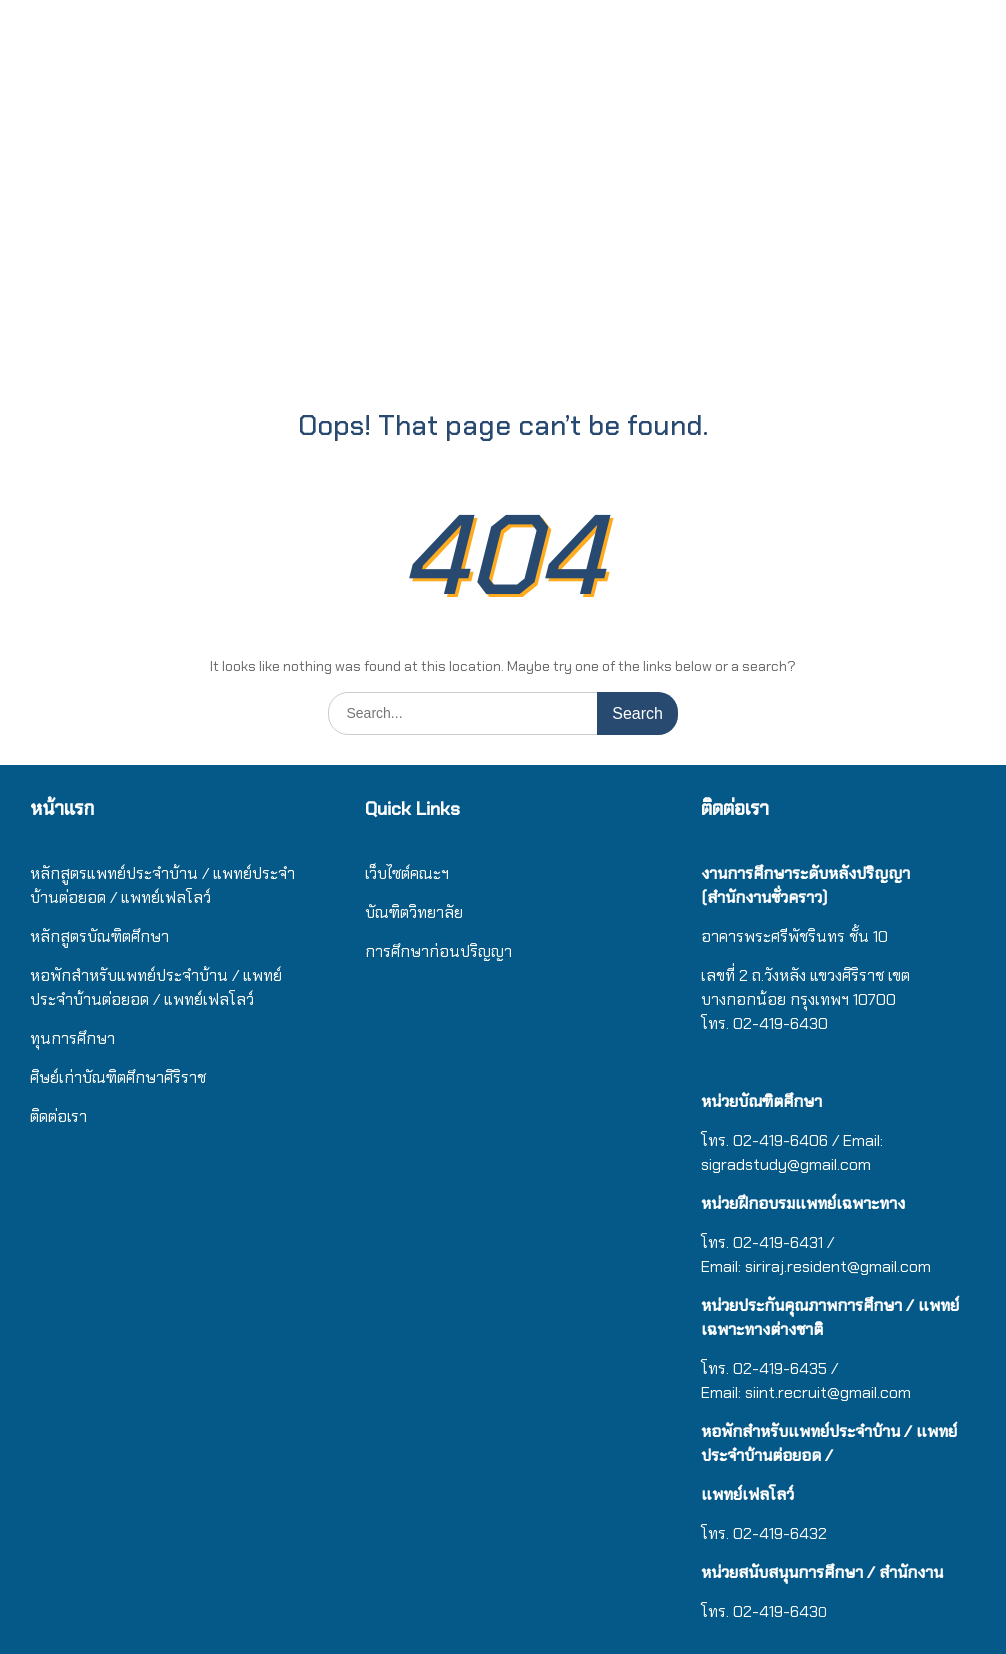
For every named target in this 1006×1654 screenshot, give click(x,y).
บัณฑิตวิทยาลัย (414, 912)
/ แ (242, 975)
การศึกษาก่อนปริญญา (440, 951)
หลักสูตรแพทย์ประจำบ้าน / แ (126, 873)
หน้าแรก (62, 808)
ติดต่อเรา (58, 1116)
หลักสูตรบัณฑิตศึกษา (99, 936)
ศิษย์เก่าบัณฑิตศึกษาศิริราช (118, 1077)
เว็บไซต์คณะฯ (407, 873)
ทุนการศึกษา (72, 1038)
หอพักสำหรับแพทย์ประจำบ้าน (129, 975)
